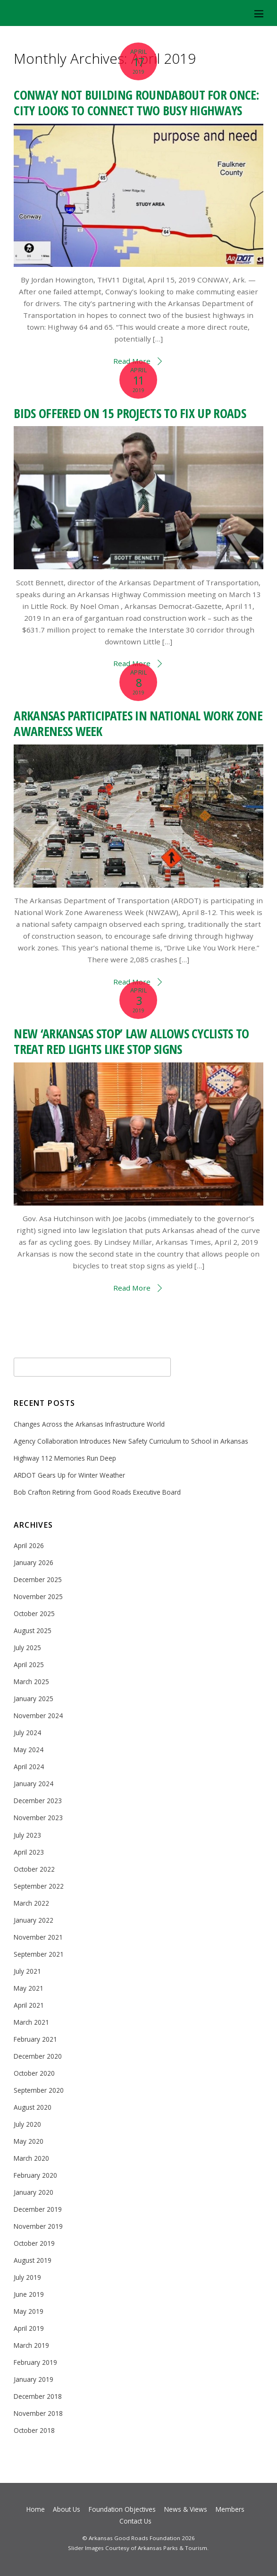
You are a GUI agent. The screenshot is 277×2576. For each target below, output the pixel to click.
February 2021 (35, 2039)
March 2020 (31, 2158)
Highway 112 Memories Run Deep (65, 1458)
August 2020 (32, 2107)
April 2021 (29, 2005)
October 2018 (34, 2430)
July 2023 (27, 1835)
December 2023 (38, 1800)
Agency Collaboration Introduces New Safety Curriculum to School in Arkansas (131, 1441)
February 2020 (35, 2175)
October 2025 (34, 1613)
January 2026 (33, 1562)
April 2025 (29, 1664)
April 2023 (29, 1852)
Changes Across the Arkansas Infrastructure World (89, 1424)
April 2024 (29, 1766)
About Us (66, 2509)
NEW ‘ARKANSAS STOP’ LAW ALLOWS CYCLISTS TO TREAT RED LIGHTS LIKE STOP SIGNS (131, 1041)
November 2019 (38, 2226)
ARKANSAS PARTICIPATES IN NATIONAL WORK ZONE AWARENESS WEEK (138, 723)
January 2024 (33, 1783)
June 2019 (29, 2294)
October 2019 (34, 2243)
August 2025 (32, 1630)
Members (230, 2509)
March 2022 (31, 1903)
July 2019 (27, 2277)
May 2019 (28, 2311)
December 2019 (38, 2209)
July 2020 (27, 2124)
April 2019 (29, 2328)
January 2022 (33, 1920)
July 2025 (27, 1647)
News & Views (185, 2509)
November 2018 (38, 2413)
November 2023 (38, 1817)
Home (35, 2509)
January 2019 (33, 2379)
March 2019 (31, 2345)
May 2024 (28, 1749)
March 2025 (31, 1681)
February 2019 (35, 2362)
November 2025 (38, 1596)
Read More (132, 1287)
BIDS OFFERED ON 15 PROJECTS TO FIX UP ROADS (130, 413)
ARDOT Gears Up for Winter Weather (69, 1475)
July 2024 (27, 1732)
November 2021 (38, 1937)
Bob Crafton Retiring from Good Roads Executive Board (97, 1492)
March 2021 (31, 2022)
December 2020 (38, 2056)
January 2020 (33, 2192)
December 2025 (38, 1579)
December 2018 (38, 2396)
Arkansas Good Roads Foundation (134, 2538)
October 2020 (34, 2073)
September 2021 (39, 1954)
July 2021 (27, 1971)
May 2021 (28, 1988)
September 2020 (39, 2090)
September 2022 (39, 1886)
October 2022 (34, 1869)
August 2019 (32, 2260)
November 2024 (38, 1715)
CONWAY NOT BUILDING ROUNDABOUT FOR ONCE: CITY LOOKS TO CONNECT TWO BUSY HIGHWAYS (136, 102)
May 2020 (28, 2141)
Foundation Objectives (122, 2509)
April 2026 (29, 1545)
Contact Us (135, 2520)
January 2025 (33, 1698)
